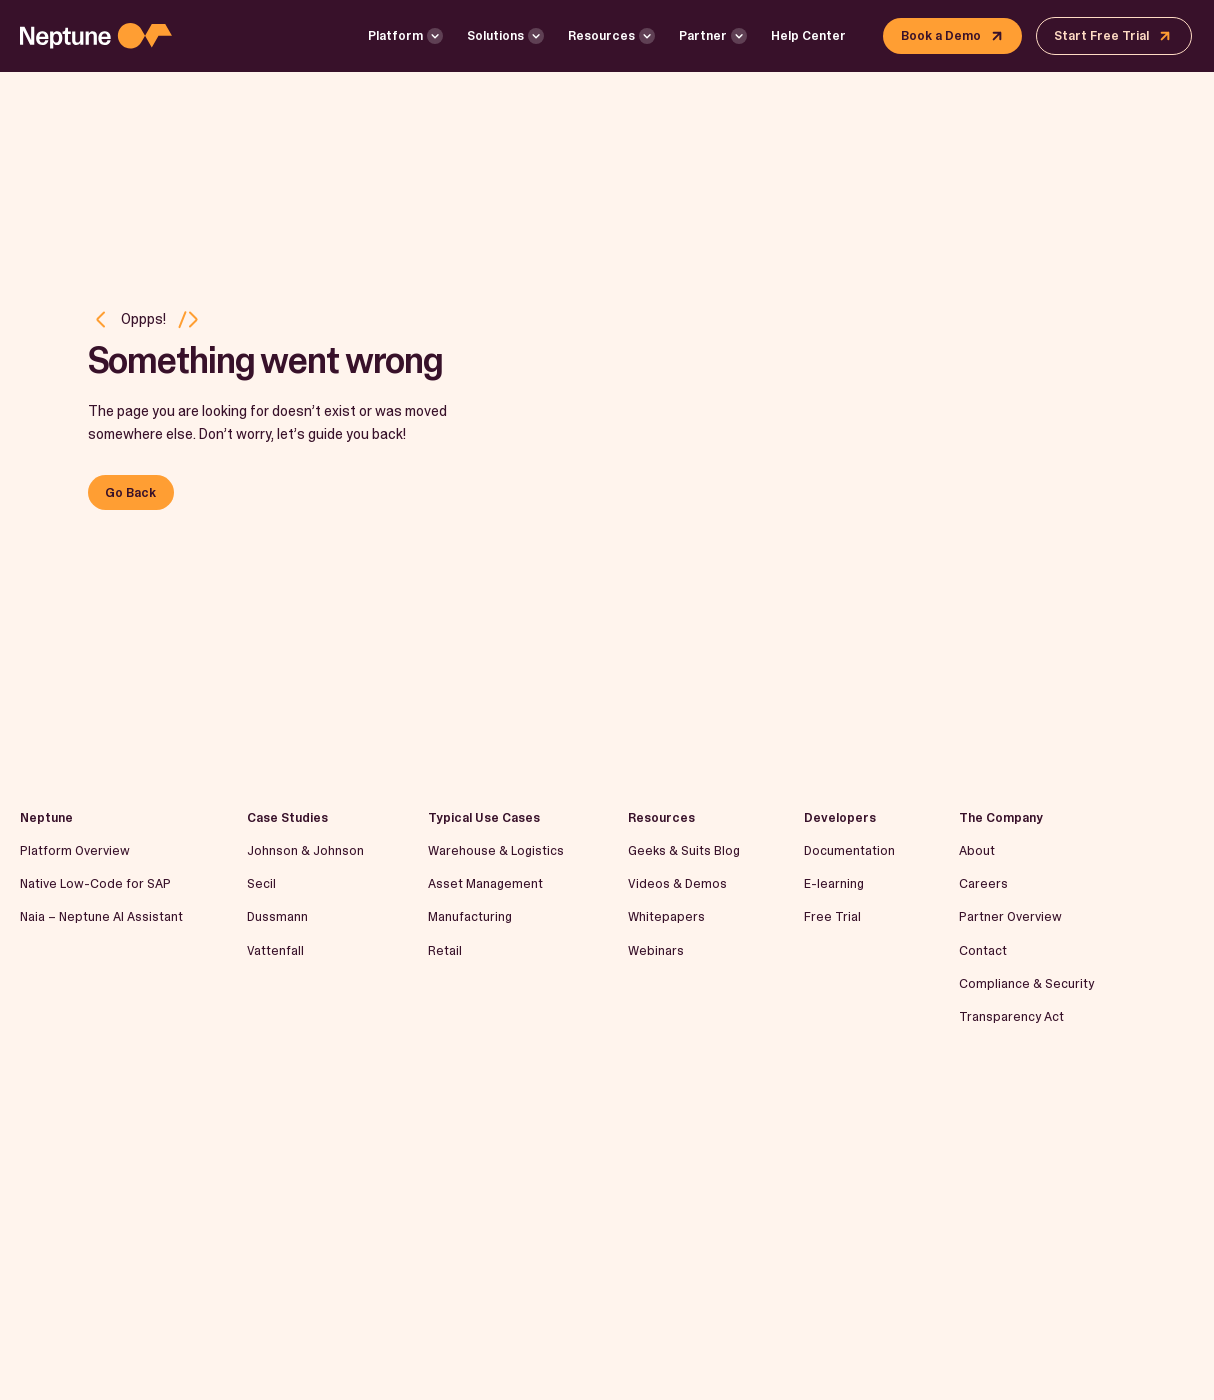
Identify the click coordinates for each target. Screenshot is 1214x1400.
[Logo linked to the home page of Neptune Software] (96, 36)
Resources (601, 35)
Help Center (808, 35)
